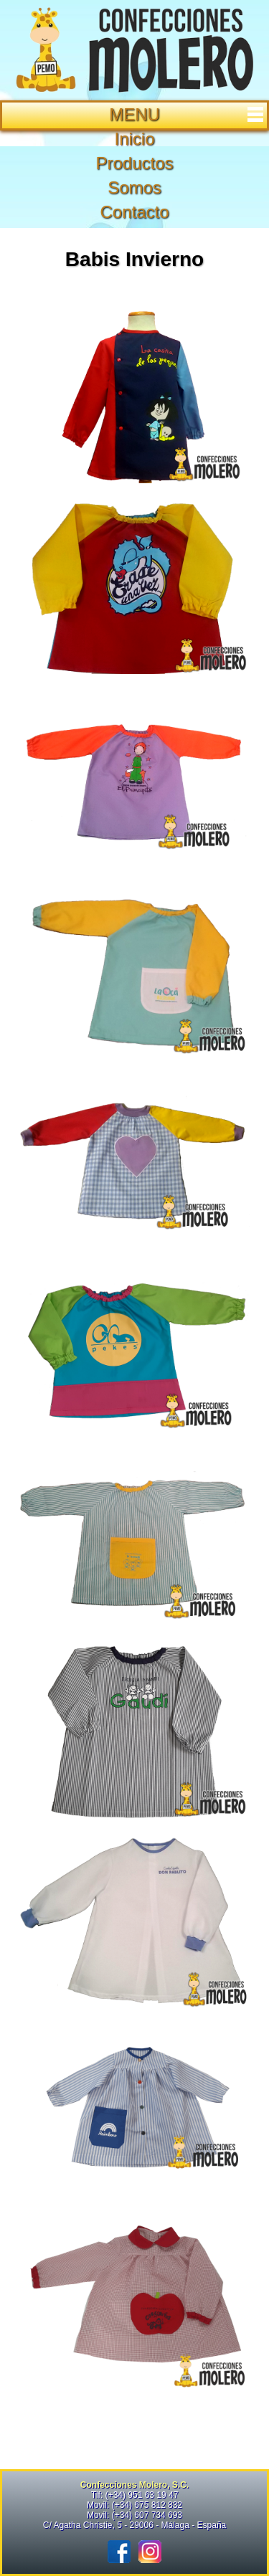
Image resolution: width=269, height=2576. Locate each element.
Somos (134, 187)
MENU (188, 114)
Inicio (134, 138)
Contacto (134, 212)
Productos (134, 163)
